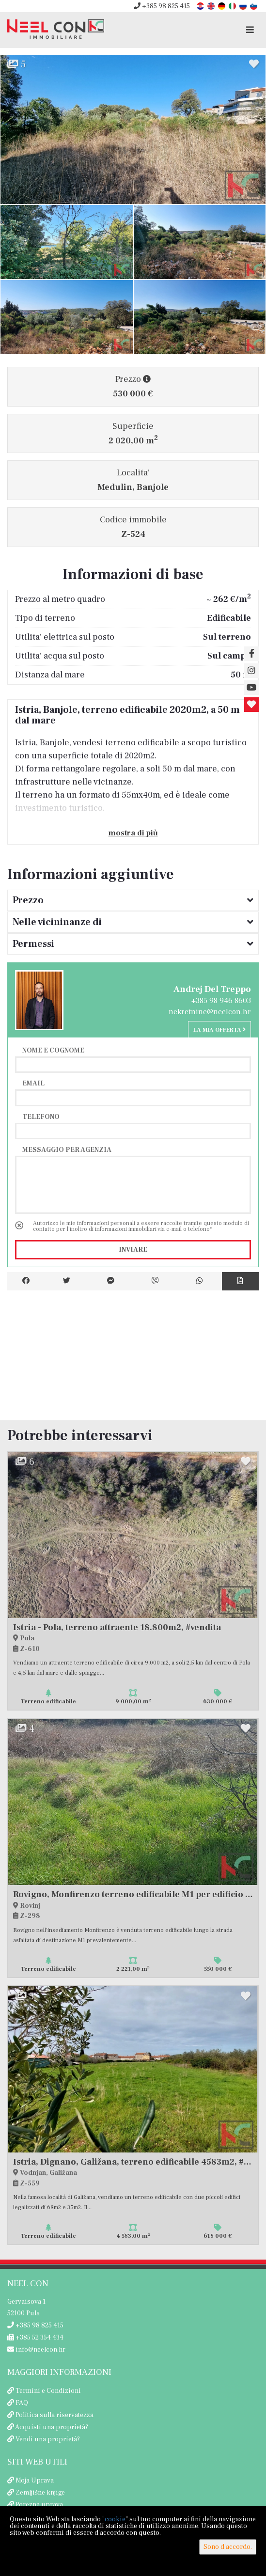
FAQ (22, 2403)
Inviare (133, 1249)
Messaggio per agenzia (66, 1149)
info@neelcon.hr (36, 2349)
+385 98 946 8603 (221, 1000)
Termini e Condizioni (48, 2391)
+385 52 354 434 (35, 2337)
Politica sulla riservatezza (55, 2415)
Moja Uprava (35, 2480)
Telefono (41, 1116)
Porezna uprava (39, 2504)
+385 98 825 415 (162, 6)
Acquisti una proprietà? (51, 2427)
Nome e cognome (53, 1050)
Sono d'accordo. (227, 2547)
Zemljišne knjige (40, 2492)
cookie (115, 2519)
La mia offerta (219, 1030)
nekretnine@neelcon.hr (210, 1012)
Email (33, 1083)
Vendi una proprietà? (48, 2439)
